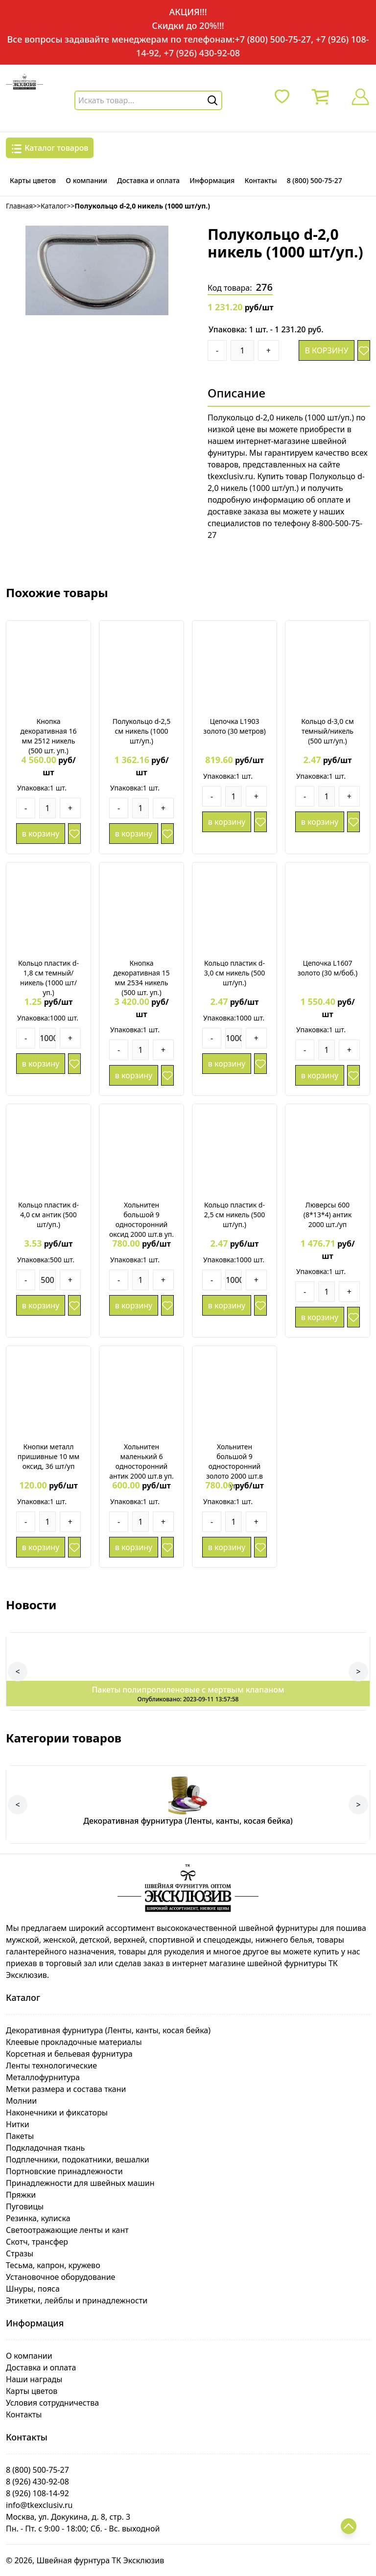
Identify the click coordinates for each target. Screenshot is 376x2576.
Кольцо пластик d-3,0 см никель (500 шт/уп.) (234, 972)
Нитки (17, 2124)
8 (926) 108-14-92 (37, 2493)
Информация (212, 180)
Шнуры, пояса (33, 2288)
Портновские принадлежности (64, 2171)
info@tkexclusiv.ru (39, 2505)
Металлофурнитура (43, 2077)
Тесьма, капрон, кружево (53, 2265)
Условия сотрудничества (52, 2402)
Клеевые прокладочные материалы (74, 2042)
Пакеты (20, 2136)
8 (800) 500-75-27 (314, 180)
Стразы (19, 2253)
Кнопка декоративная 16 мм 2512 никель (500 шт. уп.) (48, 736)
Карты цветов (33, 180)
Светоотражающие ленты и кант (67, 2230)
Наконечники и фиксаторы (57, 2112)
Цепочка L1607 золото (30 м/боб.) (328, 967)
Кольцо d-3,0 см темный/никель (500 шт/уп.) (327, 731)
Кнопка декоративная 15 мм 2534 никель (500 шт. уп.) (141, 977)
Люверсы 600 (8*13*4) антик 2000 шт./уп (328, 1214)
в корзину (326, 350)
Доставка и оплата (148, 180)
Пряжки (21, 2194)
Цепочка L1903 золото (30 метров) (234, 726)
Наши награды (34, 2379)
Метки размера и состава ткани (66, 2089)
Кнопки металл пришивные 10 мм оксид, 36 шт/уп (49, 1456)
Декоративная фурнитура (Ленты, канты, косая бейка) (108, 2030)
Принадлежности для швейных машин (80, 2183)
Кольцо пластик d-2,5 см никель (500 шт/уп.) (234, 1214)
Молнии (21, 2100)
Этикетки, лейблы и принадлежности (76, 2300)
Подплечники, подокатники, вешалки (77, 2159)
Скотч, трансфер (37, 2241)
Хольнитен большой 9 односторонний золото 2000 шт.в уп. (234, 1466)
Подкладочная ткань (45, 2147)
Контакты (260, 180)
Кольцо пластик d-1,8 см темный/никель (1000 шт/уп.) (48, 977)
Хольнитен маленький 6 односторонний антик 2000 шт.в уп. (141, 1461)
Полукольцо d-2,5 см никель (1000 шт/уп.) (142, 731)
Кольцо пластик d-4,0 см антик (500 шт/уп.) (48, 1214)
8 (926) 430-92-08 (37, 2481)
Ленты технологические (51, 2065)
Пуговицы (25, 2206)
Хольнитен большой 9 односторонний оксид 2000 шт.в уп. (141, 1219)
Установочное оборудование (60, 2277)
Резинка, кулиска (38, 2218)
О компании (86, 180)
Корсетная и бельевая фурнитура (69, 2053)
